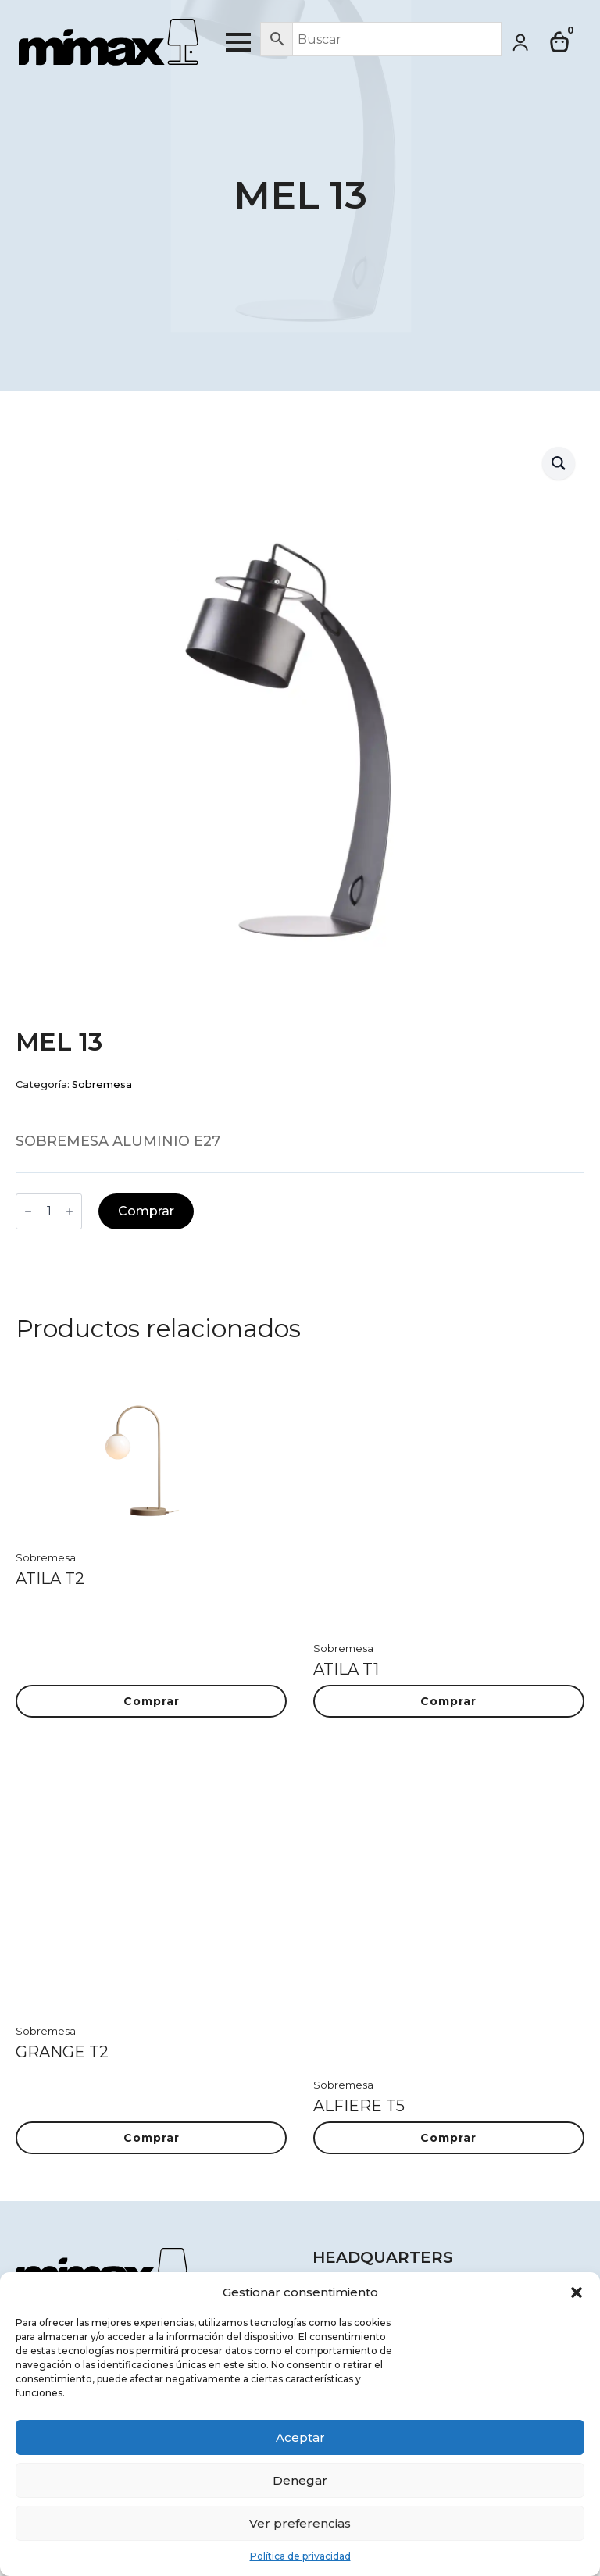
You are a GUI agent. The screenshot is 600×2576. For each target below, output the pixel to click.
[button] (576, 2292)
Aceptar (300, 2437)
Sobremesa (102, 1084)
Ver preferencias (300, 2523)
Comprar (146, 1211)
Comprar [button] (151, 1701)
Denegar (300, 2480)
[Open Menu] (238, 42)
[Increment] (69, 1211)
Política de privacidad (300, 2556)
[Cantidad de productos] (49, 1211)
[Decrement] (28, 1211)
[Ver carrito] (560, 42)
